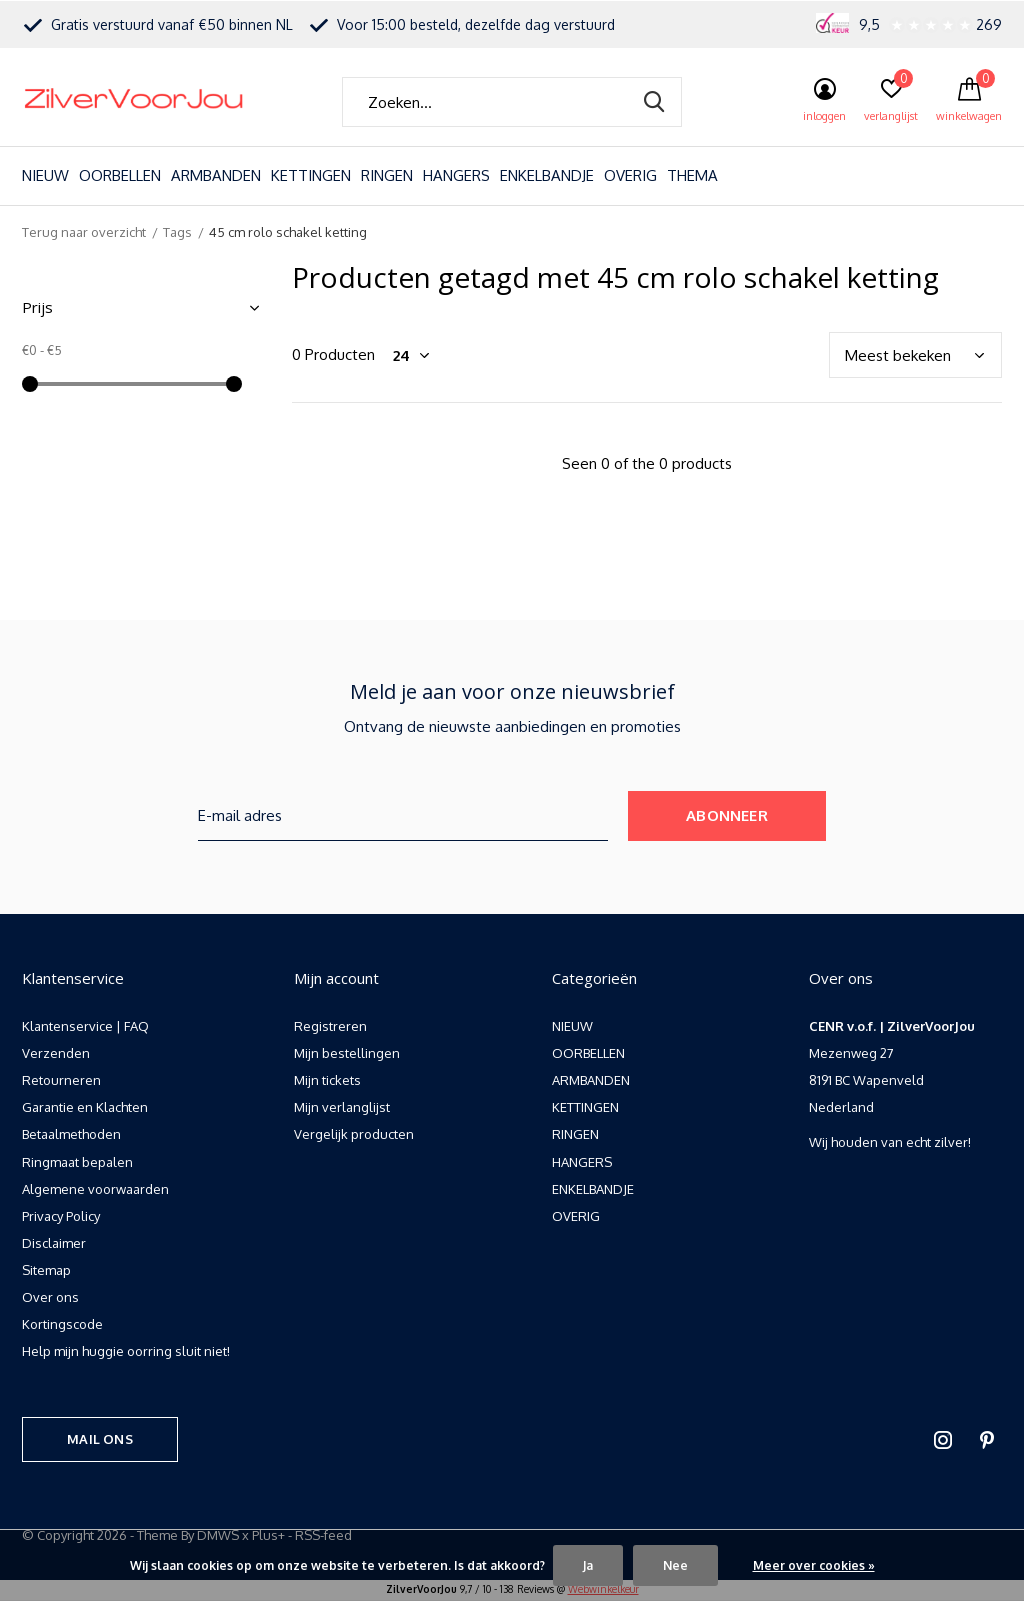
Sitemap (46, 1270)
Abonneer (727, 815)
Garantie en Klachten (85, 1107)
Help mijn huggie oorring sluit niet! (126, 1351)
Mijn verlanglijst (342, 1107)
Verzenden (56, 1053)
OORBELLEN (120, 175)
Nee (675, 1565)
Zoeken (654, 102)
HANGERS (456, 175)
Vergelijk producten (354, 1134)
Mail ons (99, 1439)
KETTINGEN (311, 175)
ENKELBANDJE (547, 175)
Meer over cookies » (814, 1565)
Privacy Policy (61, 1216)
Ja (588, 1565)
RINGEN (387, 175)
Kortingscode (62, 1324)
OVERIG (630, 175)
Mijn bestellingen (347, 1053)
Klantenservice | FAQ (85, 1026)
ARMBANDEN (216, 175)
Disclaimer (54, 1243)
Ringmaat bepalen (77, 1162)
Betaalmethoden (71, 1134)
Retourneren (61, 1080)
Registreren (330, 1026)
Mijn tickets (327, 1080)
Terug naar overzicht (84, 232)
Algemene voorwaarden (95, 1189)
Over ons (50, 1297)
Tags (177, 232)
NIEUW (45, 175)
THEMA (692, 175)
